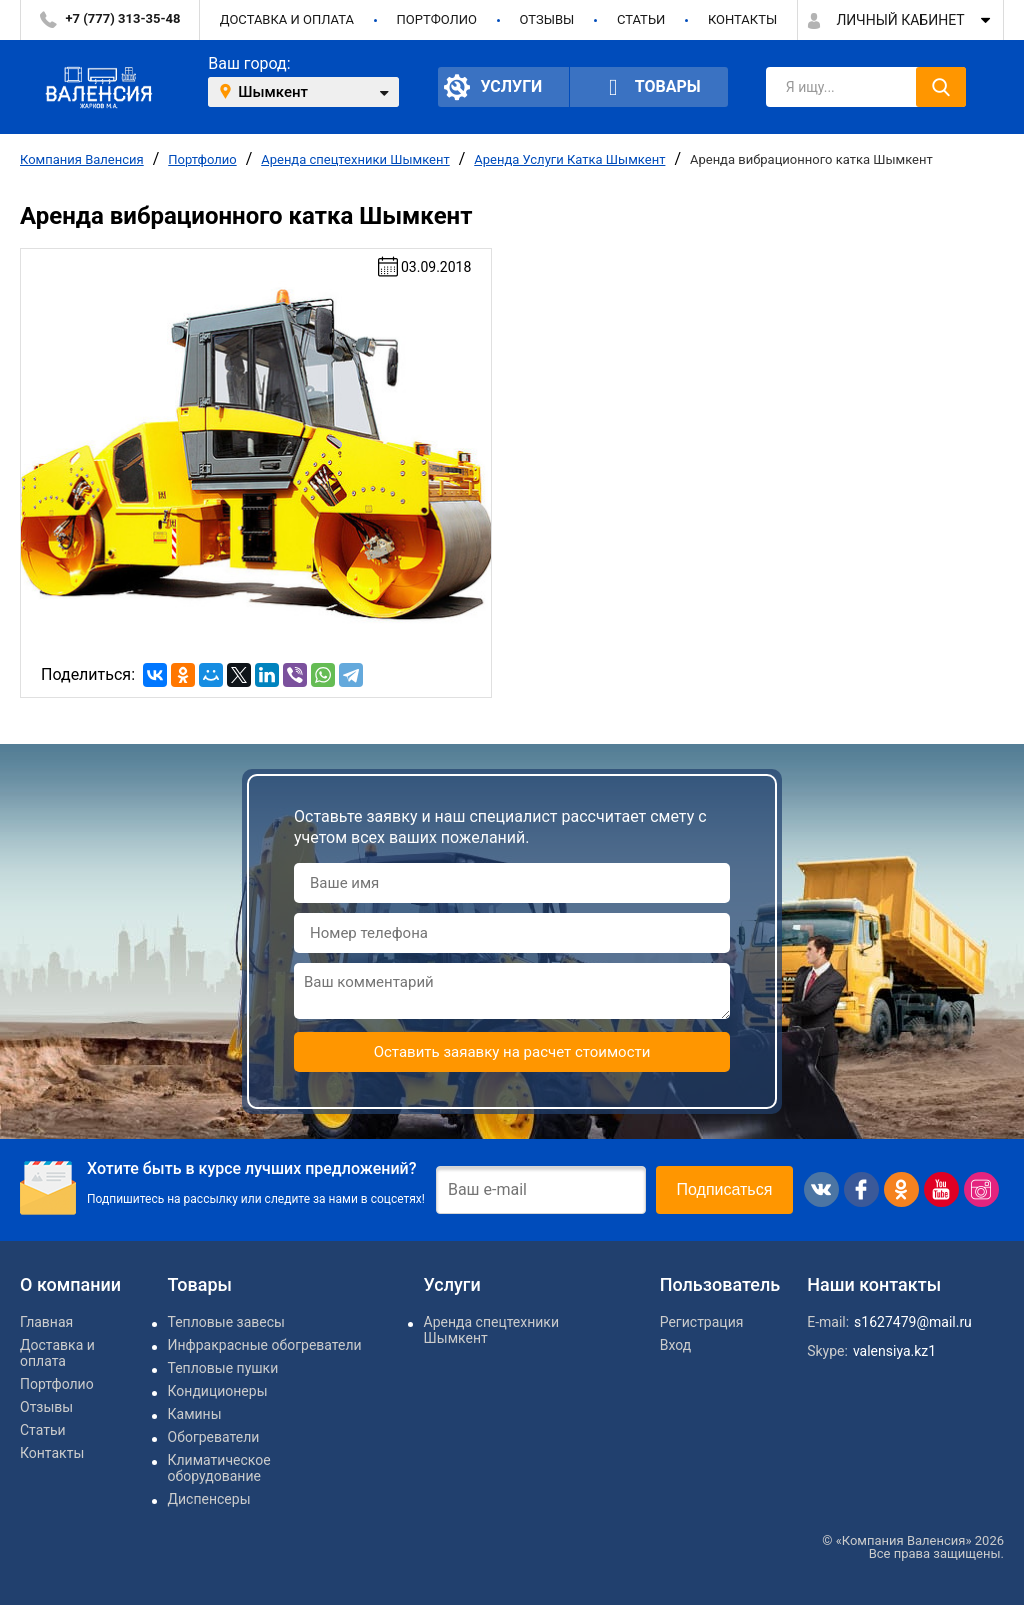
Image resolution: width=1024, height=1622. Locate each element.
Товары (649, 87)
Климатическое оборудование (219, 1468)
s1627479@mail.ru (913, 1322)
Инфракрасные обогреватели (265, 1345)
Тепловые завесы (226, 1322)
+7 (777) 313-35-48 (123, 18)
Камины (195, 1414)
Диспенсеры (209, 1499)
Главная (46, 1322)
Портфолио (437, 19)
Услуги (493, 87)
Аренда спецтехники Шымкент (355, 159)
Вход (675, 1345)
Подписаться (725, 1189)
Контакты (742, 19)
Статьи (641, 19)
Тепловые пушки (223, 1368)
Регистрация (702, 1322)
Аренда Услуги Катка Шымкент (569, 159)
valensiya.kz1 (894, 1351)
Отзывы (546, 19)
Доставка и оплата (287, 19)
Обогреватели (214, 1437)
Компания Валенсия (82, 159)
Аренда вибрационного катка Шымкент (811, 159)
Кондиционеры (218, 1391)
